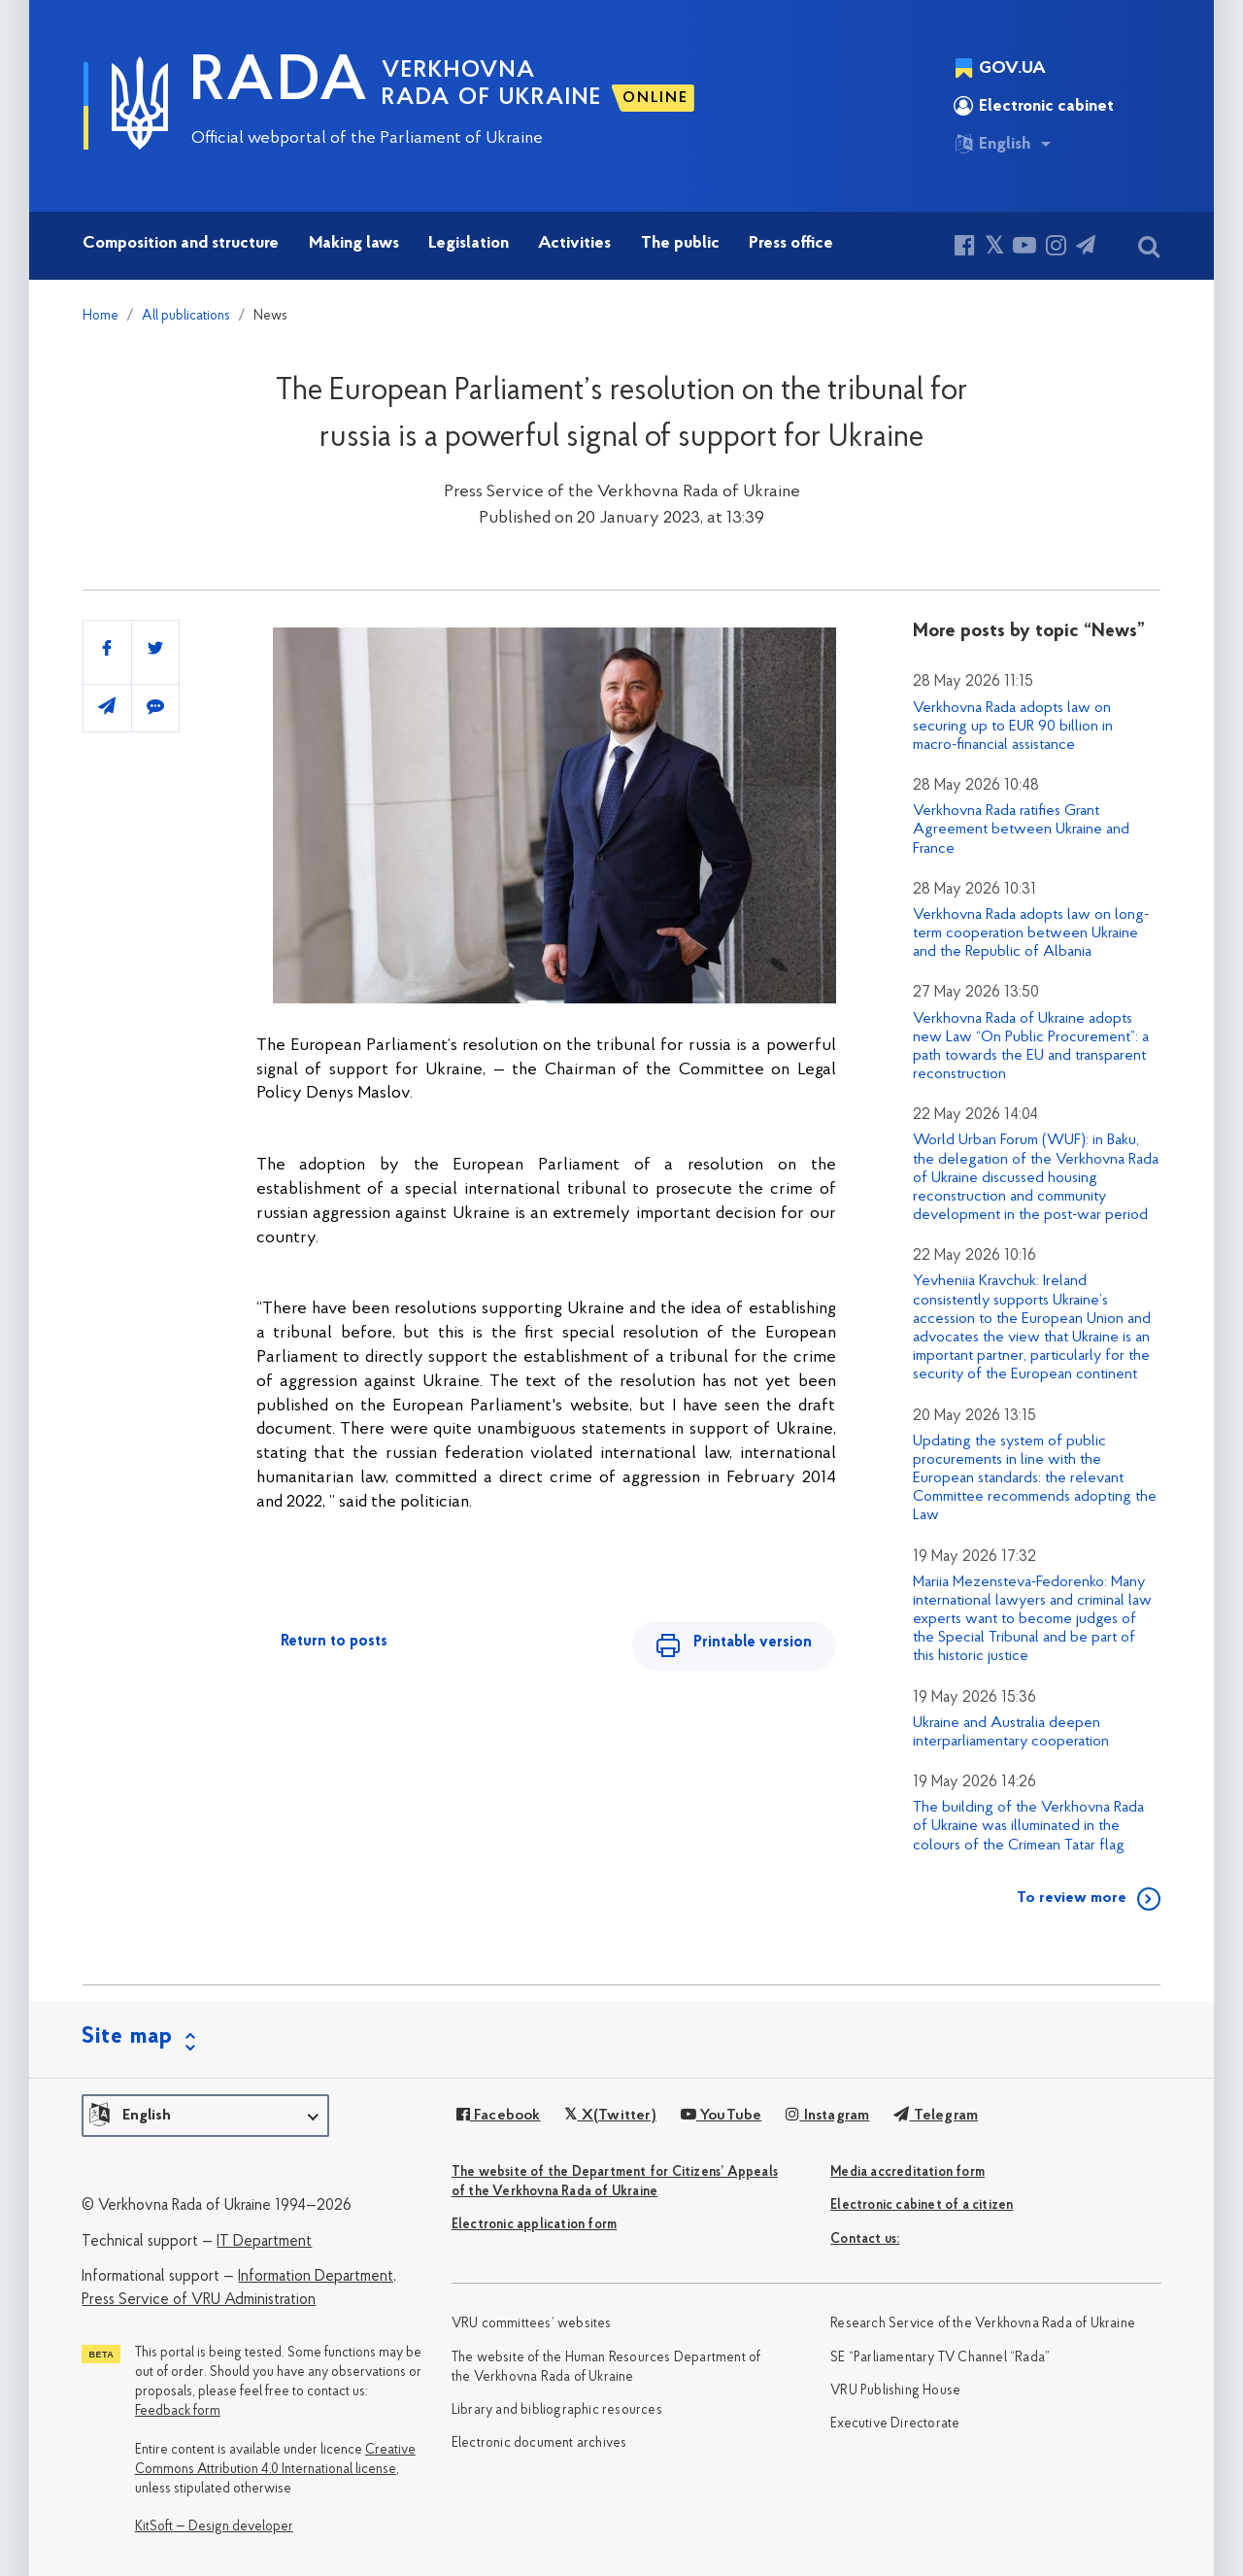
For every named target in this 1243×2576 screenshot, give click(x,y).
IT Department (264, 2242)
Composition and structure (181, 243)
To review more (1071, 1898)
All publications (186, 316)
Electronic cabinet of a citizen (921, 2205)
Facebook (498, 2115)
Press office (791, 243)
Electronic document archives (539, 2443)
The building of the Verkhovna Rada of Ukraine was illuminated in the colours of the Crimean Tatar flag (1028, 1826)
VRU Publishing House (895, 2391)
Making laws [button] (354, 243)
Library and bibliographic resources (557, 2410)
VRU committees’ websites (532, 2324)
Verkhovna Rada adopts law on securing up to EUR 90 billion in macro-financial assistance (1013, 726)
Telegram (935, 2115)
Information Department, (317, 2277)
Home (100, 316)
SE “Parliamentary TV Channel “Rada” (940, 2358)
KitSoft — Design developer (214, 2527)
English (992, 143)
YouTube (721, 2115)
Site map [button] (127, 2037)
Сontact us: (864, 2239)
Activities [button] (574, 243)
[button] (205, 2115)
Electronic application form (534, 2225)
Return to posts (334, 1641)
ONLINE (655, 98)
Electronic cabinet (1034, 106)
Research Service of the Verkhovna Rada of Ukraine (982, 2324)
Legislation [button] (468, 243)
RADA (279, 83)
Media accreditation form (907, 2172)
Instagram (827, 2115)
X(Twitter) (609, 2115)
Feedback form (177, 2411)
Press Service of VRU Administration (199, 2300)
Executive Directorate (894, 2424)
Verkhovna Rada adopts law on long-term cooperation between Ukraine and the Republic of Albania (1031, 933)
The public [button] (680, 243)
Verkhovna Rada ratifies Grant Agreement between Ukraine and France (1021, 829)
